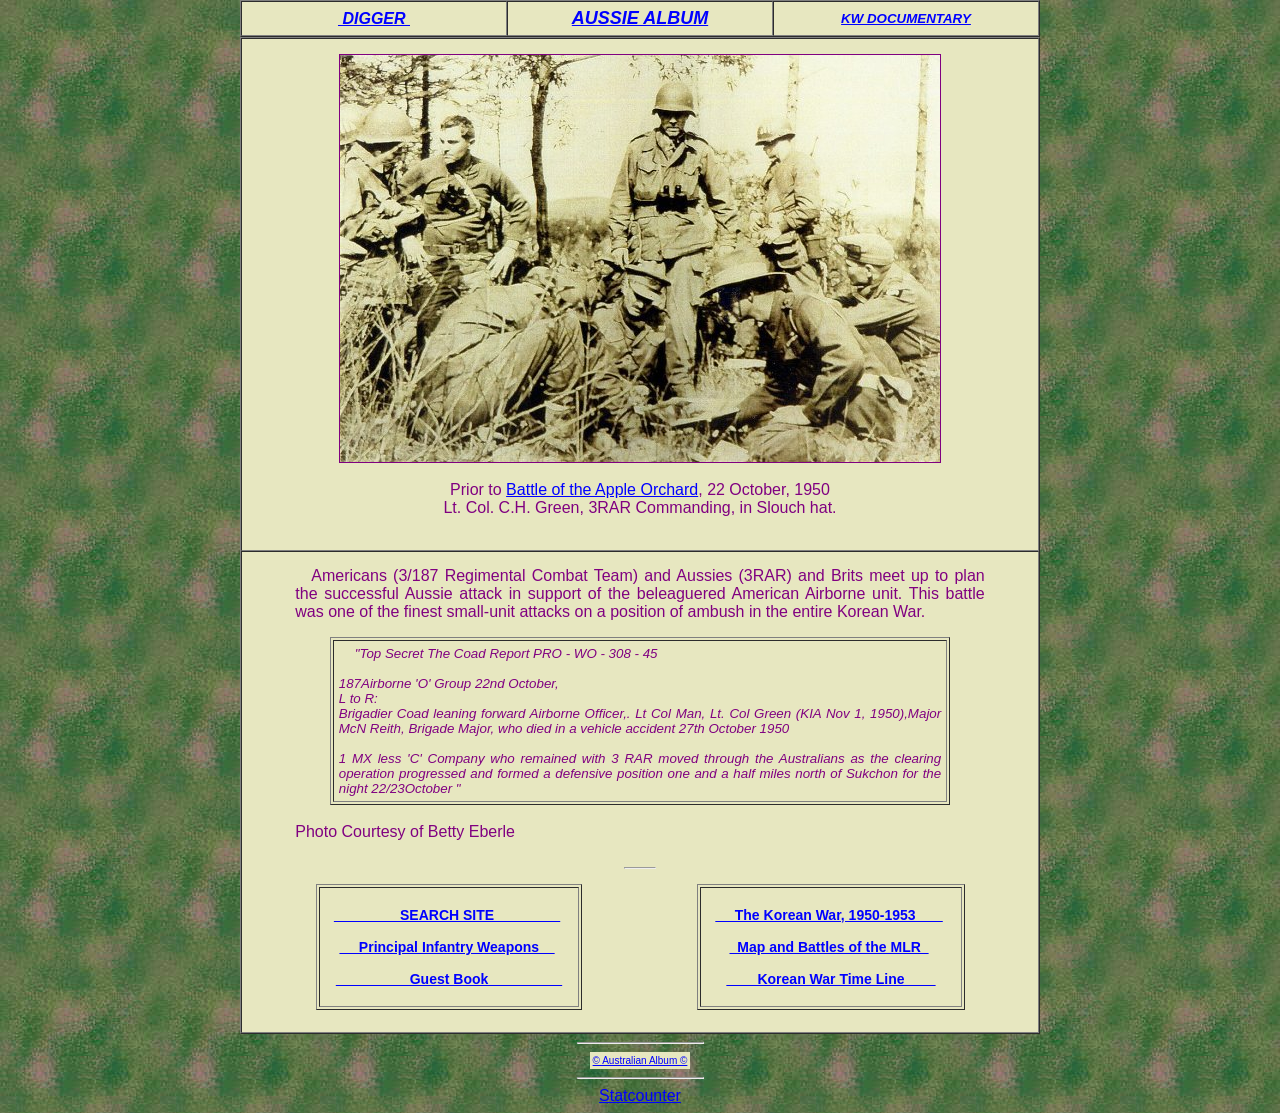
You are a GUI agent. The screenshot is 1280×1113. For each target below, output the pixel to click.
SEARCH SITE (447, 915)
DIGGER (374, 18)
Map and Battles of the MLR (828, 947)
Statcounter (640, 1095)
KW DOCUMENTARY (906, 18)
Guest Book (449, 979)
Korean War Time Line (830, 979)
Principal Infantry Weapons (446, 947)
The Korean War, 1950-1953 (828, 915)
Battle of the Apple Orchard (602, 489)
